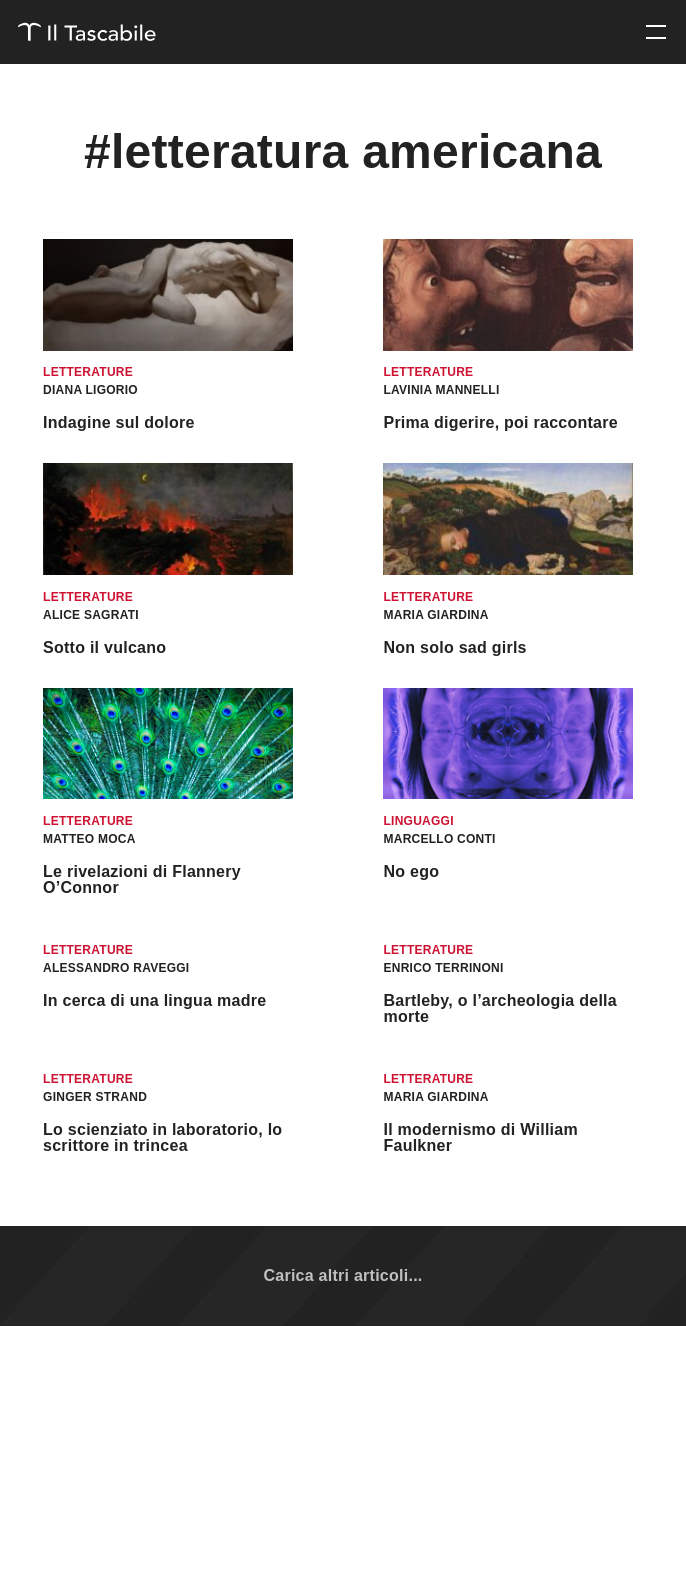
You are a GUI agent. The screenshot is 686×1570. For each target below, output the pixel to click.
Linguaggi (418, 821)
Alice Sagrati (91, 615)
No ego (411, 871)
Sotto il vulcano (104, 647)
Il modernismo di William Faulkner (480, 1137)
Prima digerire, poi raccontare (500, 422)
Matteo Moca (89, 839)
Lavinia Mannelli (441, 390)
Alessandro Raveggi (116, 968)
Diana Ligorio (90, 390)
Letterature (88, 372)
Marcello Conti (439, 839)
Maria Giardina (435, 615)
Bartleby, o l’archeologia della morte (499, 1008)
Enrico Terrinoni (443, 968)
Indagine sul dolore (119, 422)
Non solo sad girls (454, 647)
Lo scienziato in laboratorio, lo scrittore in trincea (162, 1137)
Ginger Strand (95, 1097)
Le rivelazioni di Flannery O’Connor (142, 879)
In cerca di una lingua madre (154, 1000)
